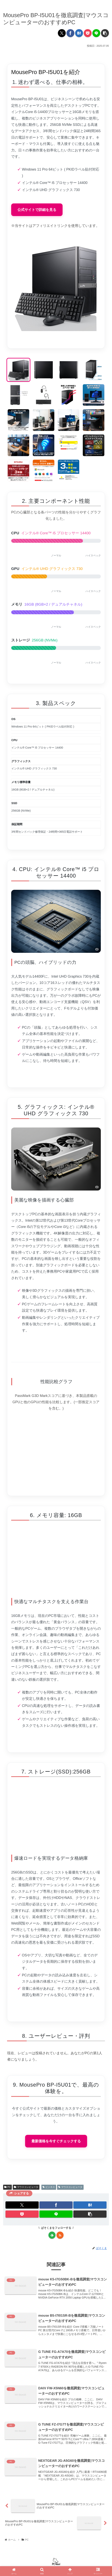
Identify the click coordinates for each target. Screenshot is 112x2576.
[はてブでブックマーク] (79, 33)
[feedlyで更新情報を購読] (52, 2235)
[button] (105, 33)
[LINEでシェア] (96, 33)
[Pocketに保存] (88, 33)
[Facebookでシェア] (70, 33)
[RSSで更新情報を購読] (60, 2235)
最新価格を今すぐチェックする (56, 2141)
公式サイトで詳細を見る (36, 210)
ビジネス (49, 2187)
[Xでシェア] (62, 33)
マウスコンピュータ (26, 2187)
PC (7, 2187)
